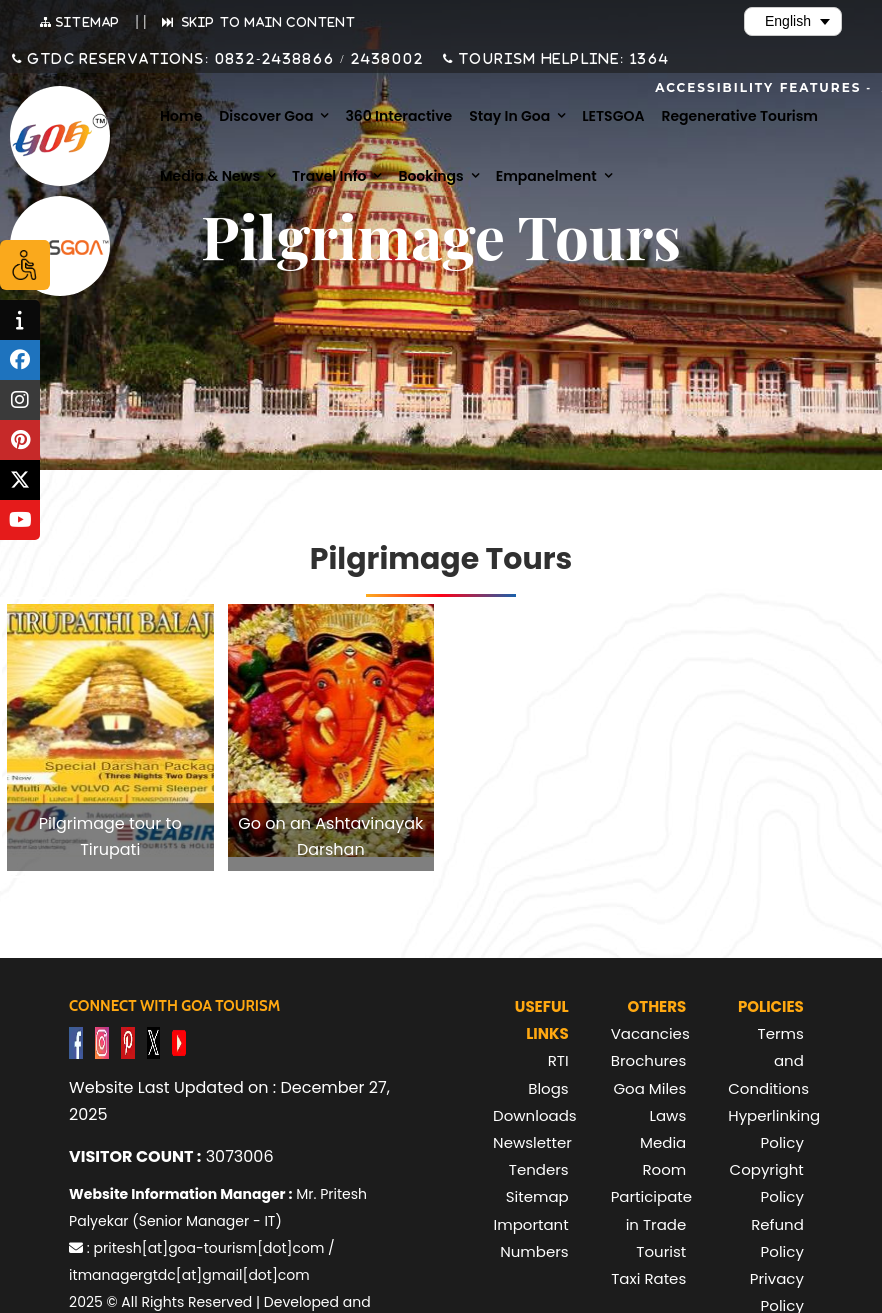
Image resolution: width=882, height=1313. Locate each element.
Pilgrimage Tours (441, 559)
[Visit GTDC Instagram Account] (102, 1041)
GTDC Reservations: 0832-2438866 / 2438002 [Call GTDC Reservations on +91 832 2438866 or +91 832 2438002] (223, 59)
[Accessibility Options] (25, 265)
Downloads (535, 1115)
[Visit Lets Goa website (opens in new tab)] (60, 246)
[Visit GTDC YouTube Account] (179, 1041)
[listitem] (110, 737)
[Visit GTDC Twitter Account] (154, 1041)
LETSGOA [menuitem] (613, 116)
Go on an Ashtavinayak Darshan (330, 836)
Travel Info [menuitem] (329, 176)
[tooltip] (20, 320)
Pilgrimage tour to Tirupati (110, 836)
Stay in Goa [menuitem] (509, 116)
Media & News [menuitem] (210, 176)
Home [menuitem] (181, 116)
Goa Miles (649, 1088)
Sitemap (537, 1196)
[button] (110, 737)
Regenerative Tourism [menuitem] (739, 116)
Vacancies (650, 1033)
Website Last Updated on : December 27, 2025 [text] (229, 1101)
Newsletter (532, 1142)
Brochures (648, 1060)
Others (657, 1006)
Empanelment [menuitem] (546, 176)
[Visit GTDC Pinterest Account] (128, 1041)
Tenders (539, 1169)
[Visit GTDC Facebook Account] (76, 1041)
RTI (558, 1060)
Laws (667, 1115)
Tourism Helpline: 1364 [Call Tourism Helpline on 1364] (562, 59)
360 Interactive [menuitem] (398, 116)
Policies (771, 1006)
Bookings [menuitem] (430, 176)
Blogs (548, 1088)
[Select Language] (793, 21)
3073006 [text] (171, 1156)
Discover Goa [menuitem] (266, 116)
